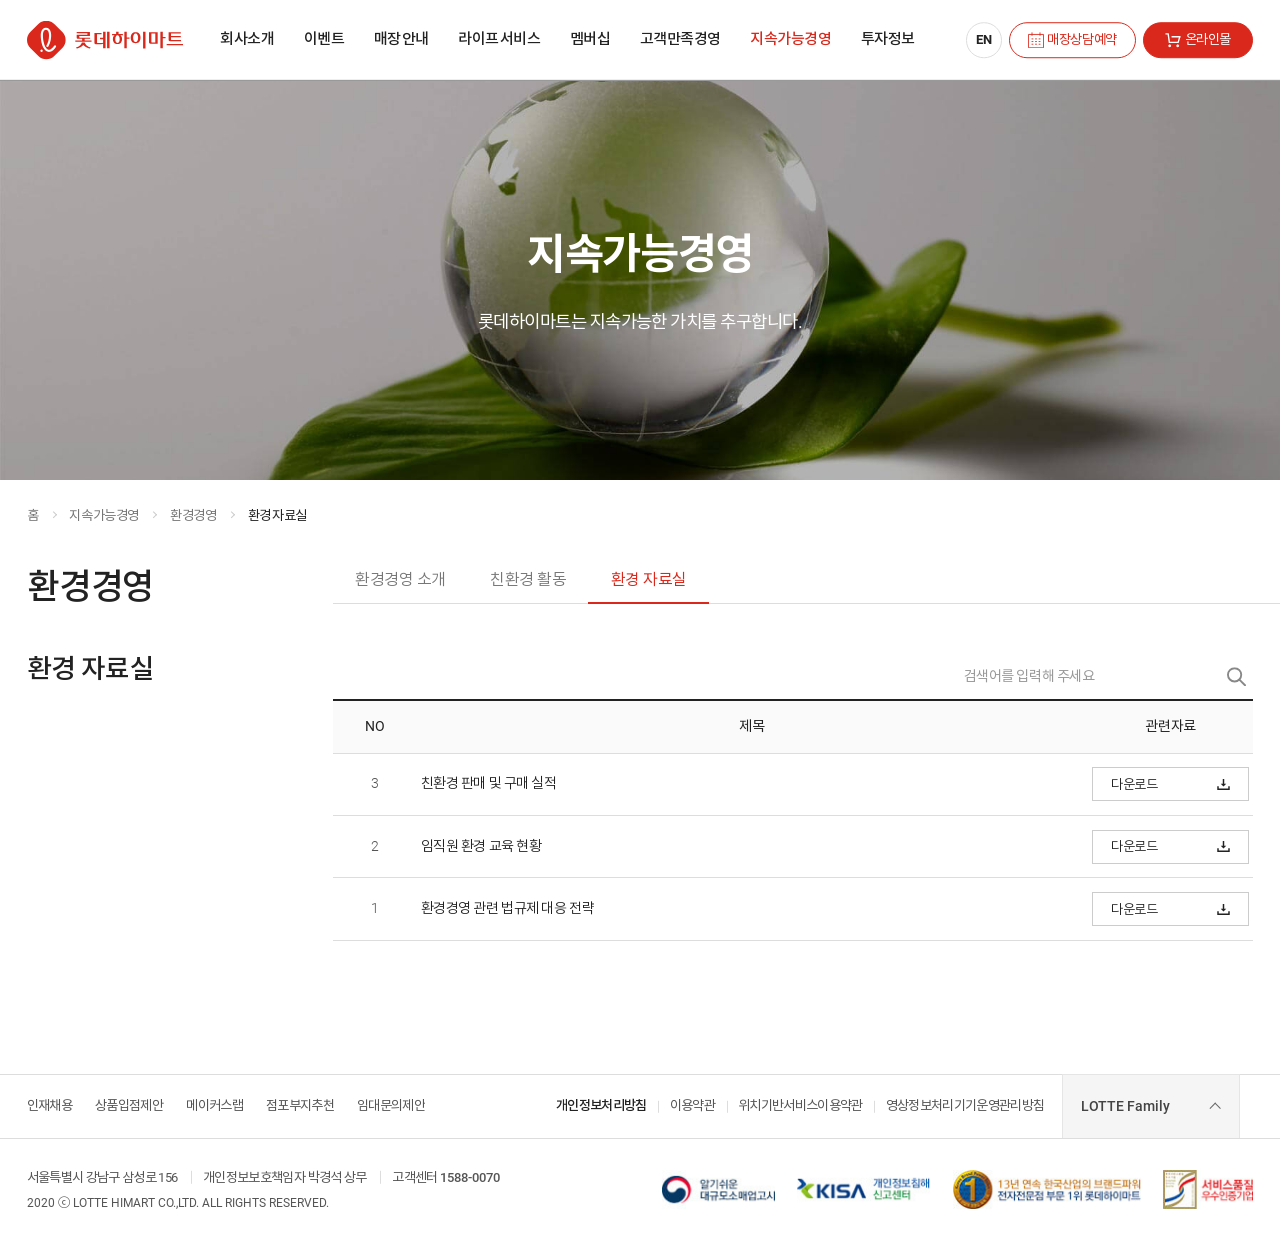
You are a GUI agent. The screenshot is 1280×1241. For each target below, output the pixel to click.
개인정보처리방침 (601, 1105)
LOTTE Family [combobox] (1125, 1106)
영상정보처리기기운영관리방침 (965, 1105)
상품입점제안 (129, 1105)
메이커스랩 (214, 1105)
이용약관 (692, 1105)
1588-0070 (470, 1177)
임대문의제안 (391, 1105)
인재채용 (49, 1105)
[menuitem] (247, 40)
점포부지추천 (300, 1105)
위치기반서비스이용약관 (800, 1105)
